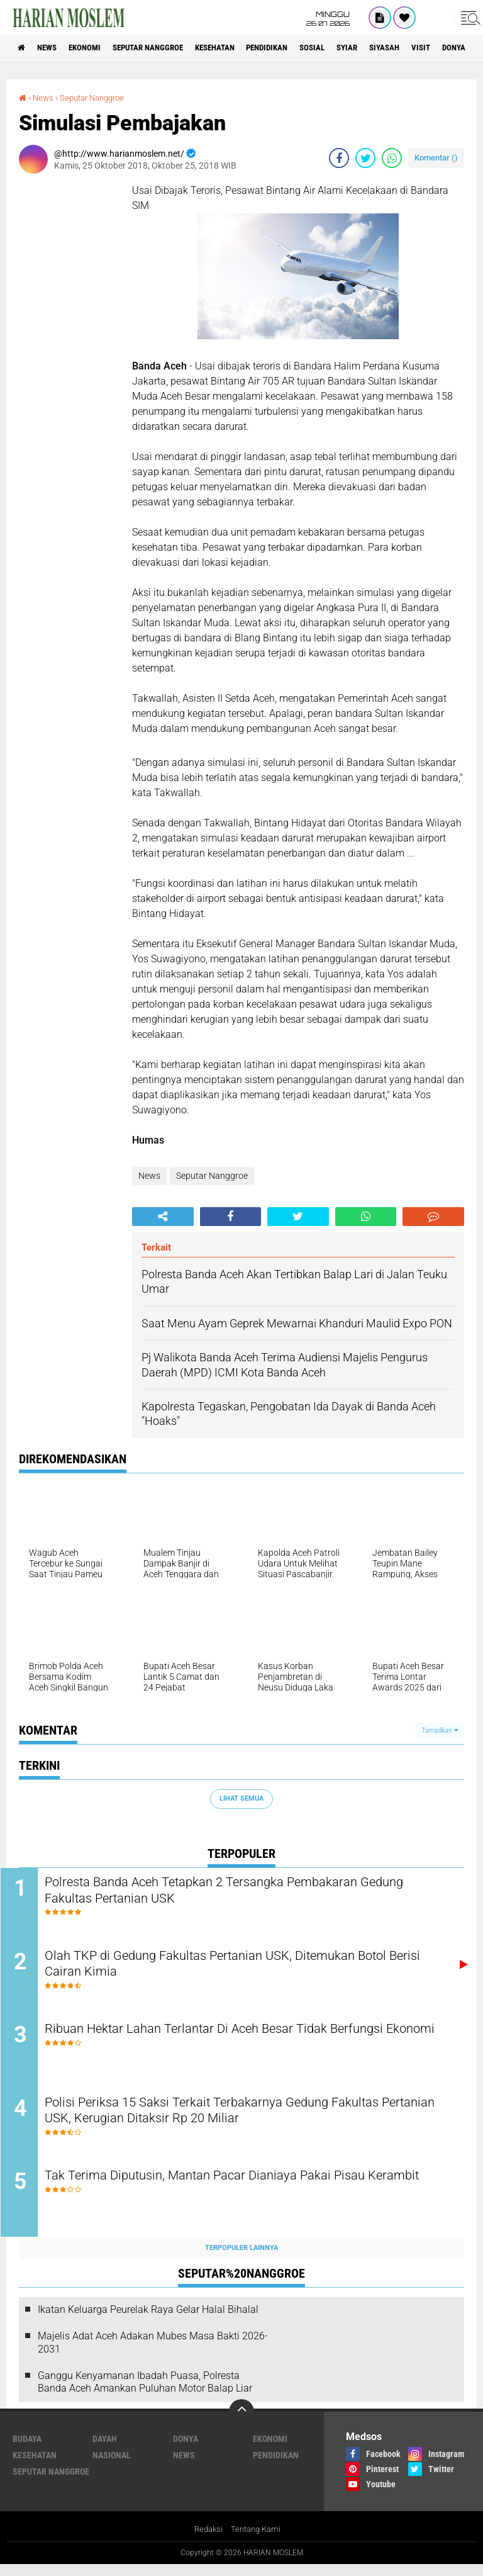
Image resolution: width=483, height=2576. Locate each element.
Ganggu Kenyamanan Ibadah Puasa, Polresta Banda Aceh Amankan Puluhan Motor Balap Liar (145, 2393)
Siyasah (432, 48)
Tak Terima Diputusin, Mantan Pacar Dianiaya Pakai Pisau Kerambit (236, 2196)
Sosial (350, 48)
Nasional (111, 2466)
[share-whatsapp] (392, 158)
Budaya (27, 2450)
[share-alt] (163, 1215)
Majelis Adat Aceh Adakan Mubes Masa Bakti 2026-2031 (153, 2353)
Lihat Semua (241, 1798)
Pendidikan (300, 48)
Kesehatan (240, 48)
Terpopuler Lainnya (241, 2259)
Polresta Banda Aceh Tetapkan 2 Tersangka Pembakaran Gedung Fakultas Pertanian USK (233, 1892)
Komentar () (436, 157)
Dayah (104, 2450)
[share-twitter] (365, 158)
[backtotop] (241, 2423)
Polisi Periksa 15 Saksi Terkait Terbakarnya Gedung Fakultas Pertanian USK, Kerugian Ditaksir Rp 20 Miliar (243, 2120)
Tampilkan (439, 1730)
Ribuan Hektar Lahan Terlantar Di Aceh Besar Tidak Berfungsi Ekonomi (245, 2044)
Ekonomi (95, 48)
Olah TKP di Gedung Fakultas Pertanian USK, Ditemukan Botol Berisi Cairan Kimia (248, 1968)
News (53, 48)
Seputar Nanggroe (165, 48)
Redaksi (206, 2541)
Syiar (390, 48)
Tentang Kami (257, 2541)
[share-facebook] (339, 158)
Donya (185, 2450)
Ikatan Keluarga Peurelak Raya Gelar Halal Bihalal (148, 2321)
